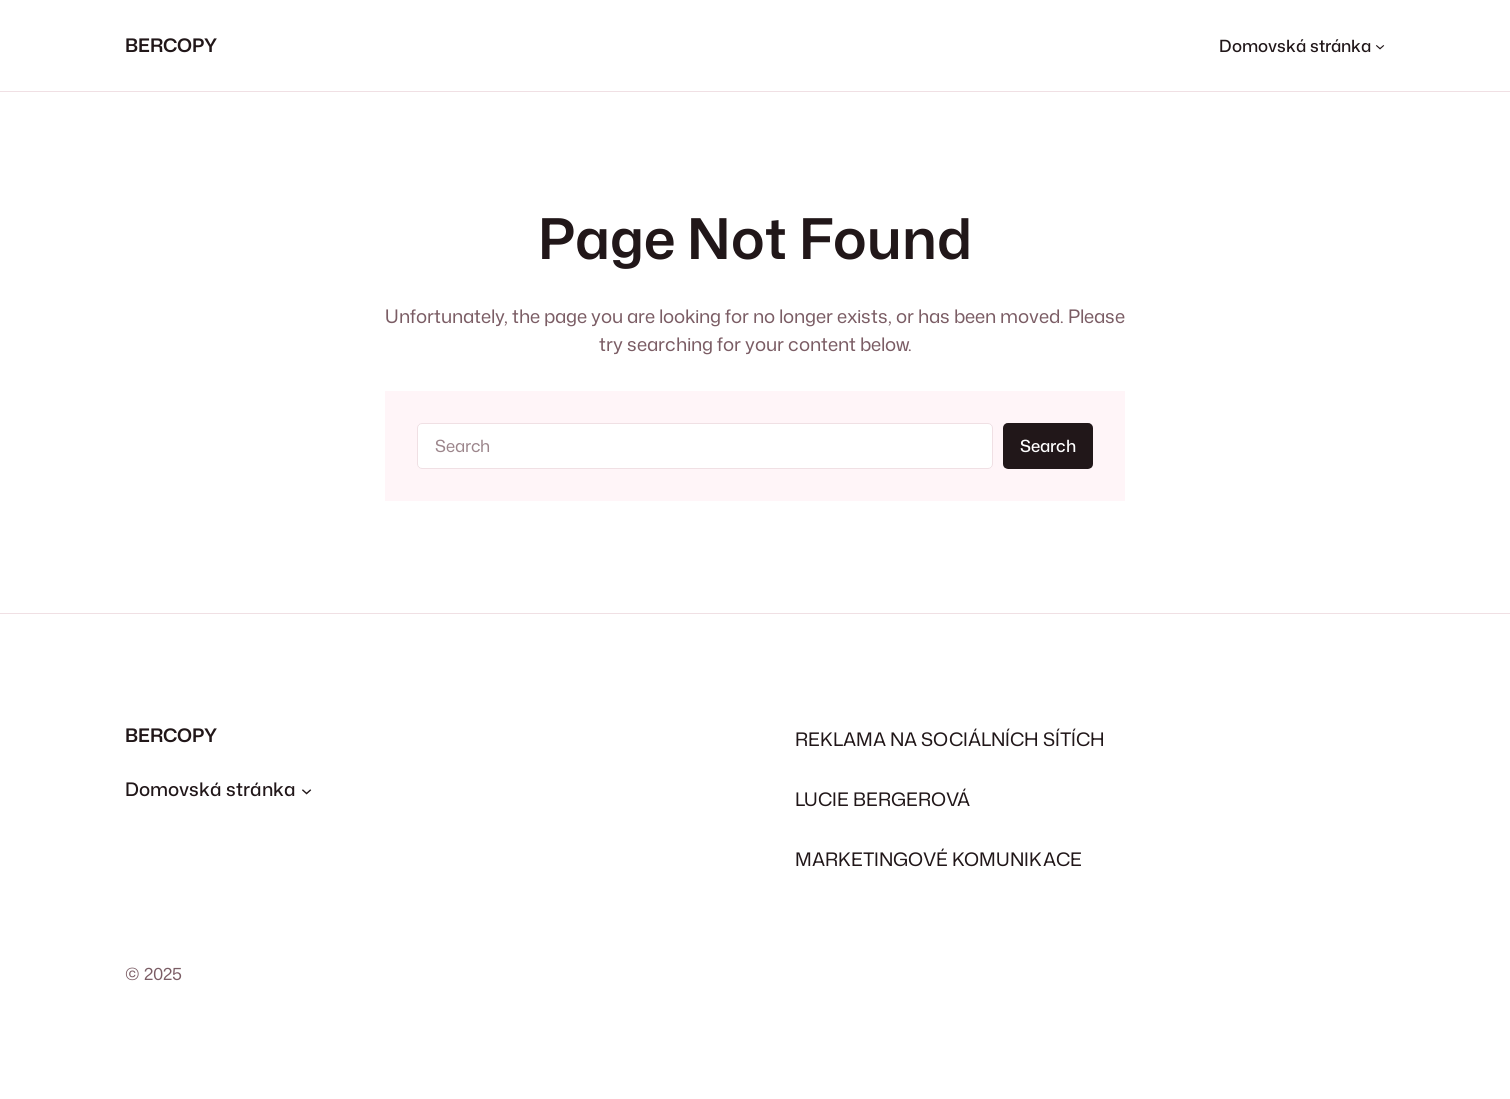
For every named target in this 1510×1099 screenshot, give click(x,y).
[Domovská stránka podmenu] (306, 790)
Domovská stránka (210, 789)
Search (1048, 445)
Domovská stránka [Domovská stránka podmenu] (1295, 45)
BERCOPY (171, 45)
